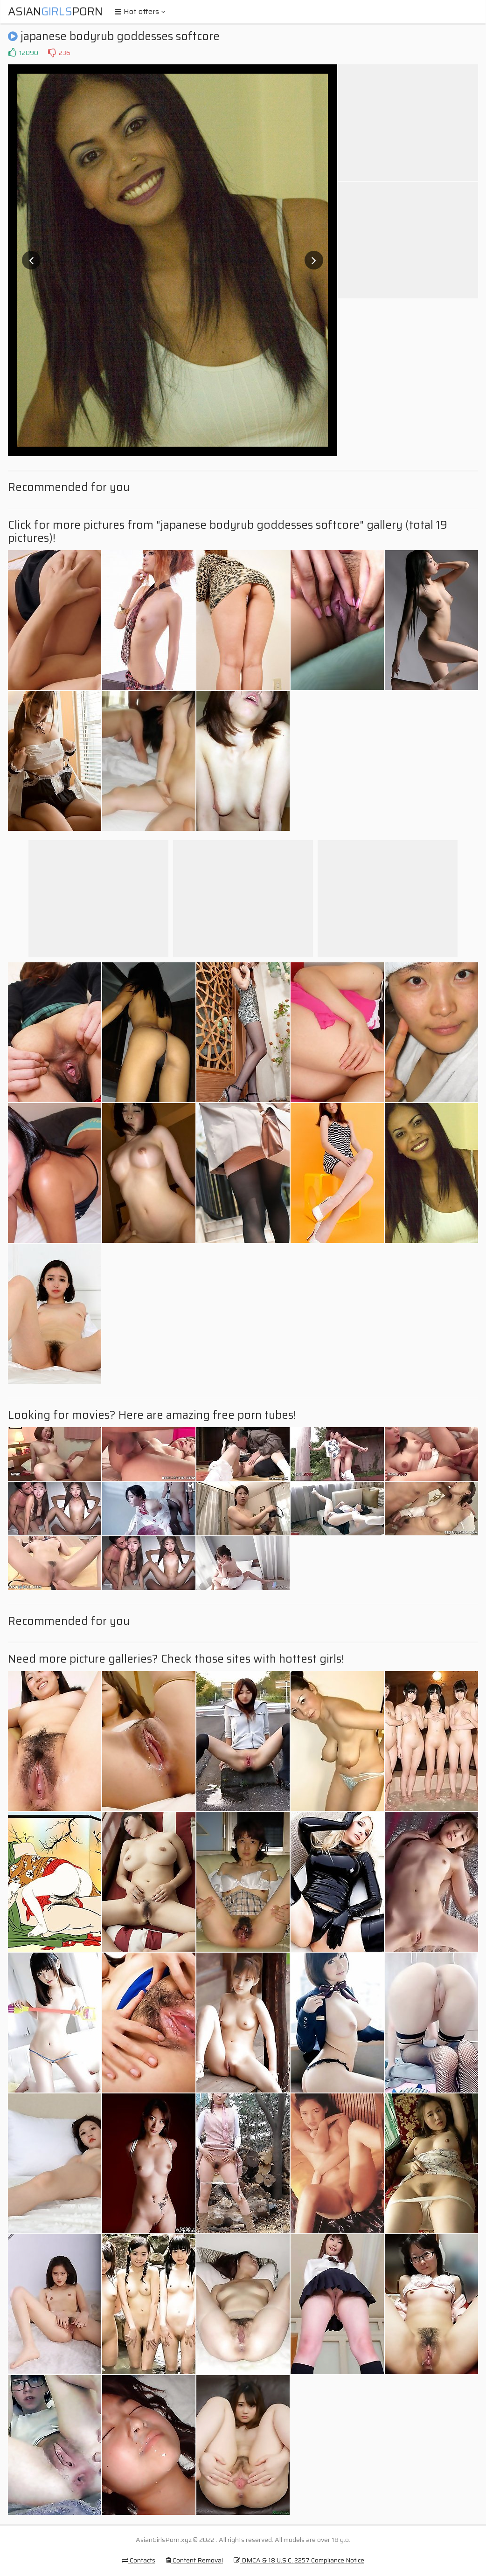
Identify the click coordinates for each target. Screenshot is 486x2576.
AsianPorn (55, 12)
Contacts (138, 2560)
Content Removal (194, 2560)
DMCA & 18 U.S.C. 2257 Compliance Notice (299, 2560)
